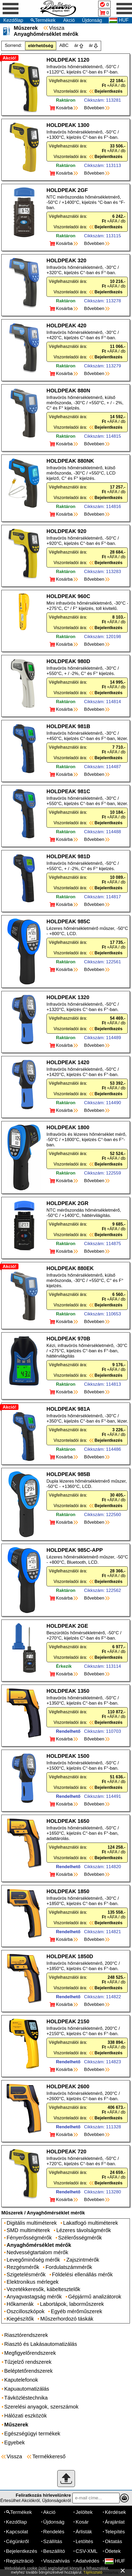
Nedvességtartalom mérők (37, 2252)
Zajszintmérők (82, 2260)
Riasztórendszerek (26, 2335)
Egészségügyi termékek (32, 2433)
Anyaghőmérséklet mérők (56, 2212)
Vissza (56, 28)
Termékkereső (48, 2456)
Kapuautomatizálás (26, 2389)
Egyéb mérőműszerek (76, 2311)
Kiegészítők (20, 2319)
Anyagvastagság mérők (34, 2296)
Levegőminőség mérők (33, 2260)
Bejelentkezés (21, 2551)
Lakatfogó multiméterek (90, 2223)
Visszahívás (56, 2561)
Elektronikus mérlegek (33, 2282)
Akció (69, 20)
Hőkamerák (20, 2304)
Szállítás (52, 2541)
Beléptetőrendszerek (28, 2371)
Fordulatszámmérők (68, 2267)
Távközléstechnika (26, 2398)
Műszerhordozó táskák (66, 2319)
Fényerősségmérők (29, 2238)
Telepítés (115, 2531)
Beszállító (54, 2551)
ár (76, 45)
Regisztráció (20, 2561)
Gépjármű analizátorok (94, 2296)
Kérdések (115, 2512)
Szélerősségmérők (80, 2238)
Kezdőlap (13, 20)
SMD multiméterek (28, 2230)
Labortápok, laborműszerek (72, 2304)
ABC (64, 45)
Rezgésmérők (23, 2267)
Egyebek (14, 2442)
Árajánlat (115, 2522)
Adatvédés (87, 2561)
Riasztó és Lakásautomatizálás (40, 2344)
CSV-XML (86, 2551)
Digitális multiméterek (32, 2223)
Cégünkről (17, 2541)
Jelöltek (84, 2512)
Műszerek (12, 2212)
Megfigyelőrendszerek (30, 2353)
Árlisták (84, 2531)
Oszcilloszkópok (25, 2311)
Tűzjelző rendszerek (27, 2362)
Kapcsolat (17, 2531)
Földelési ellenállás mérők (82, 2274)
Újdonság (92, 20)
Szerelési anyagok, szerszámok (41, 2407)
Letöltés (84, 2541)
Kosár (82, 2522)
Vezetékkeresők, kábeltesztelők (43, 2289)
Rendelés (53, 2531)
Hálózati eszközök (25, 2416)
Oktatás (113, 2541)
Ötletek (113, 2551)
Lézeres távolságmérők (83, 2230)
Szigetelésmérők (26, 2274)
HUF (115, 2561)
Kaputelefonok (21, 2380)
